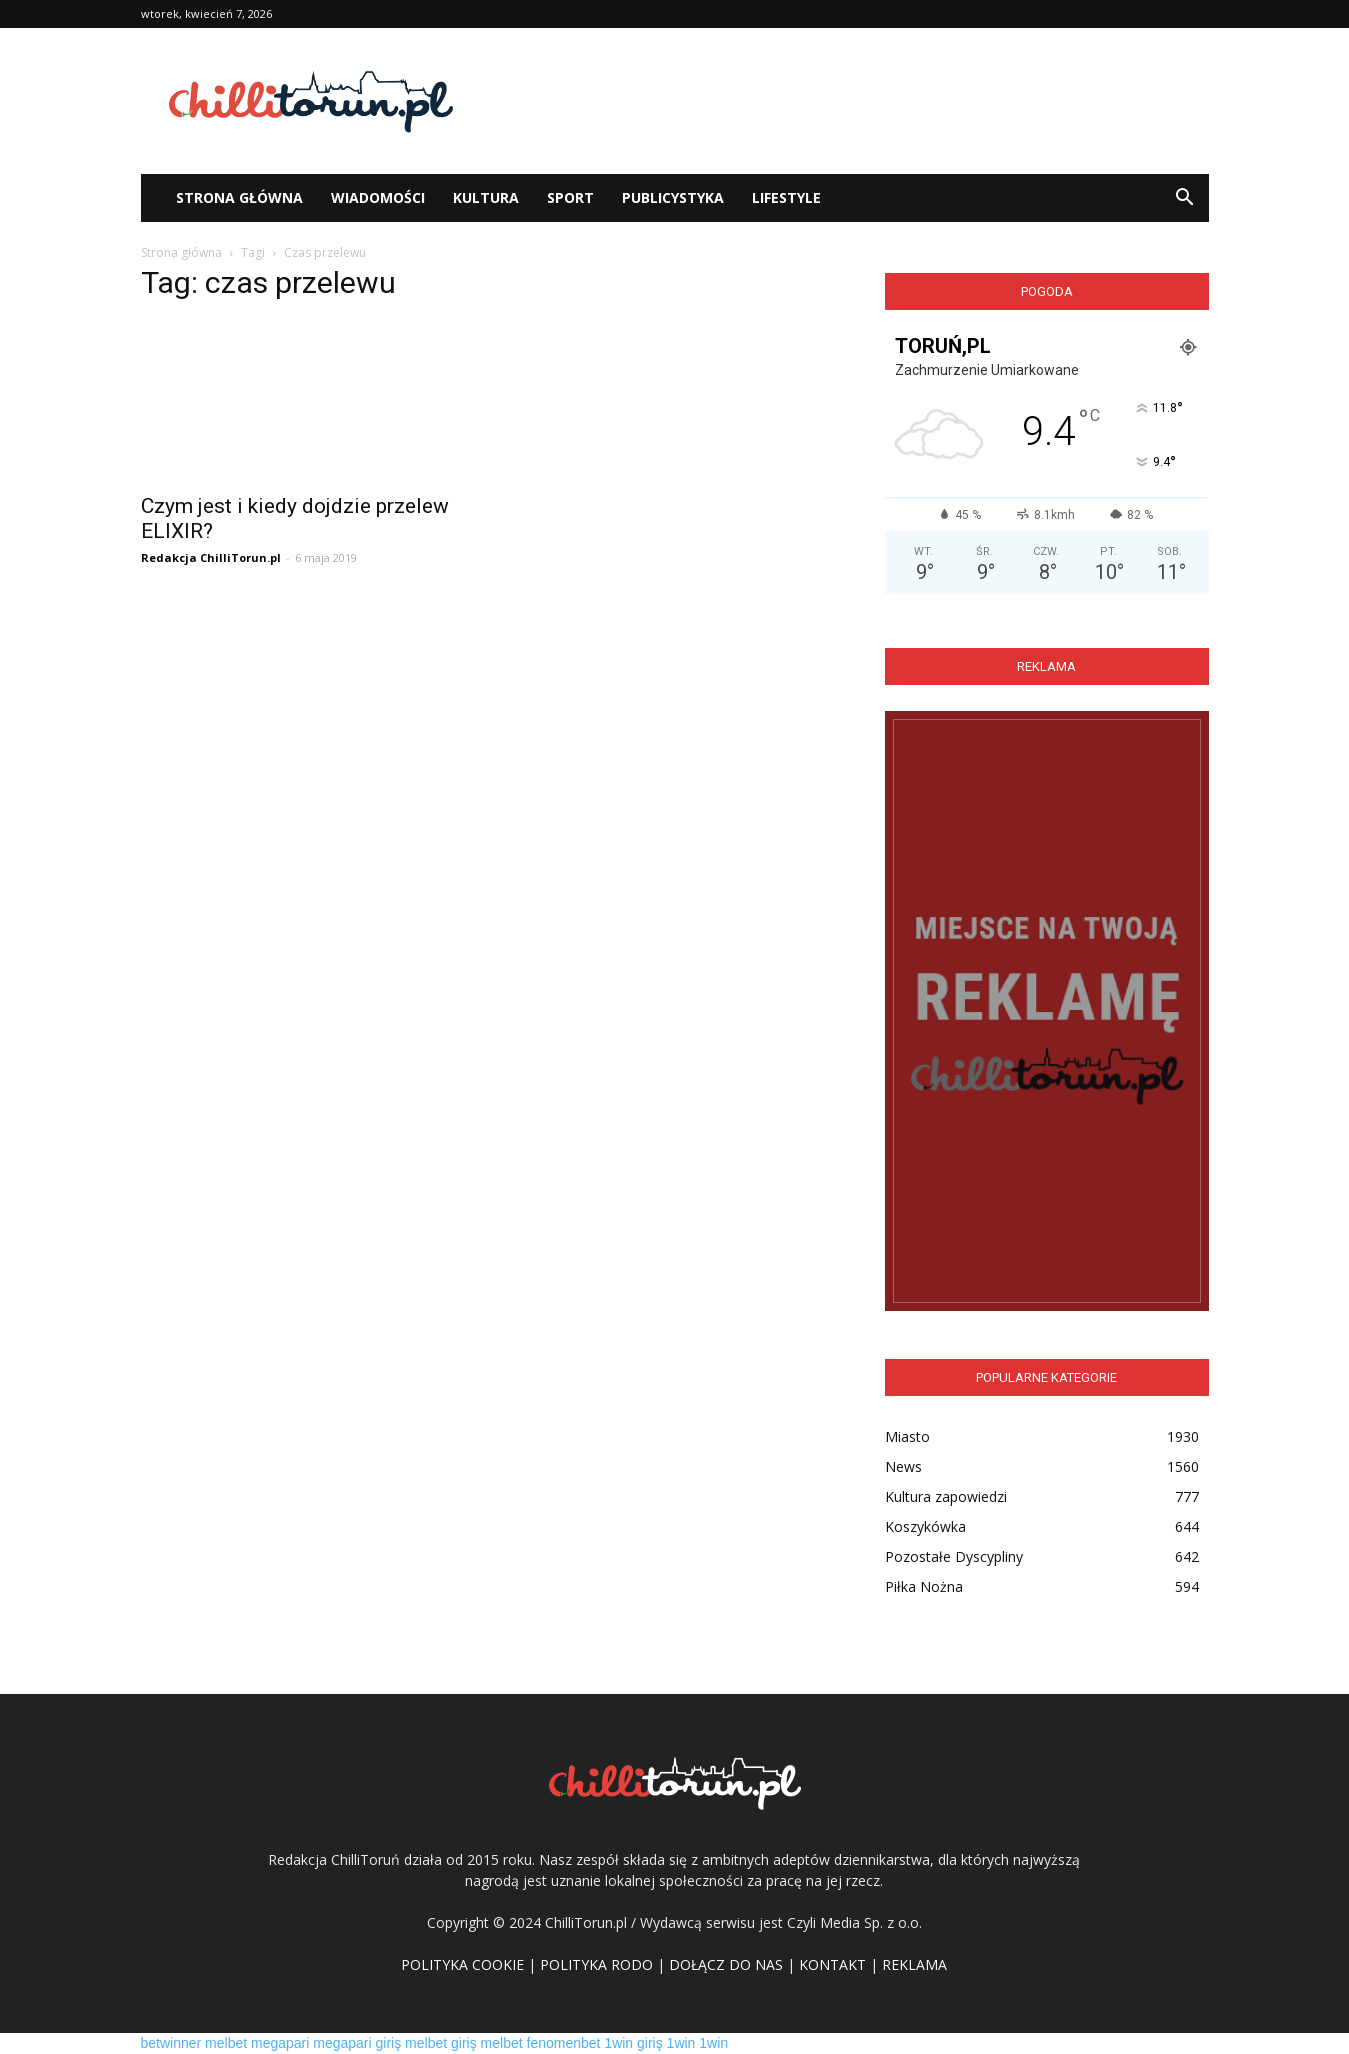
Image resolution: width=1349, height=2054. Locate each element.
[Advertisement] (845, 101)
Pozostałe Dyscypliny (954, 1556)
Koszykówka (925, 1526)
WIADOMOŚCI (378, 197)
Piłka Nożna (924, 1586)
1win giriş (633, 2043)
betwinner (171, 2043)
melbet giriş (441, 2043)
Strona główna (181, 252)
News (903, 1466)
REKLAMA (914, 1964)
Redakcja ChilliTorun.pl (211, 557)
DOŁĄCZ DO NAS (726, 1964)
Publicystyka (673, 197)
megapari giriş (357, 2043)
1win (681, 2043)
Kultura (486, 197)
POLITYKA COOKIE (462, 1964)
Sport (570, 197)
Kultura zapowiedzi (946, 1496)
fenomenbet (564, 2043)
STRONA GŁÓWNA (239, 197)
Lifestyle (786, 197)
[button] (1185, 198)
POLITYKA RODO (596, 1964)
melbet (226, 2043)
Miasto (907, 1436)
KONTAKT (832, 1964)
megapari (280, 2043)
